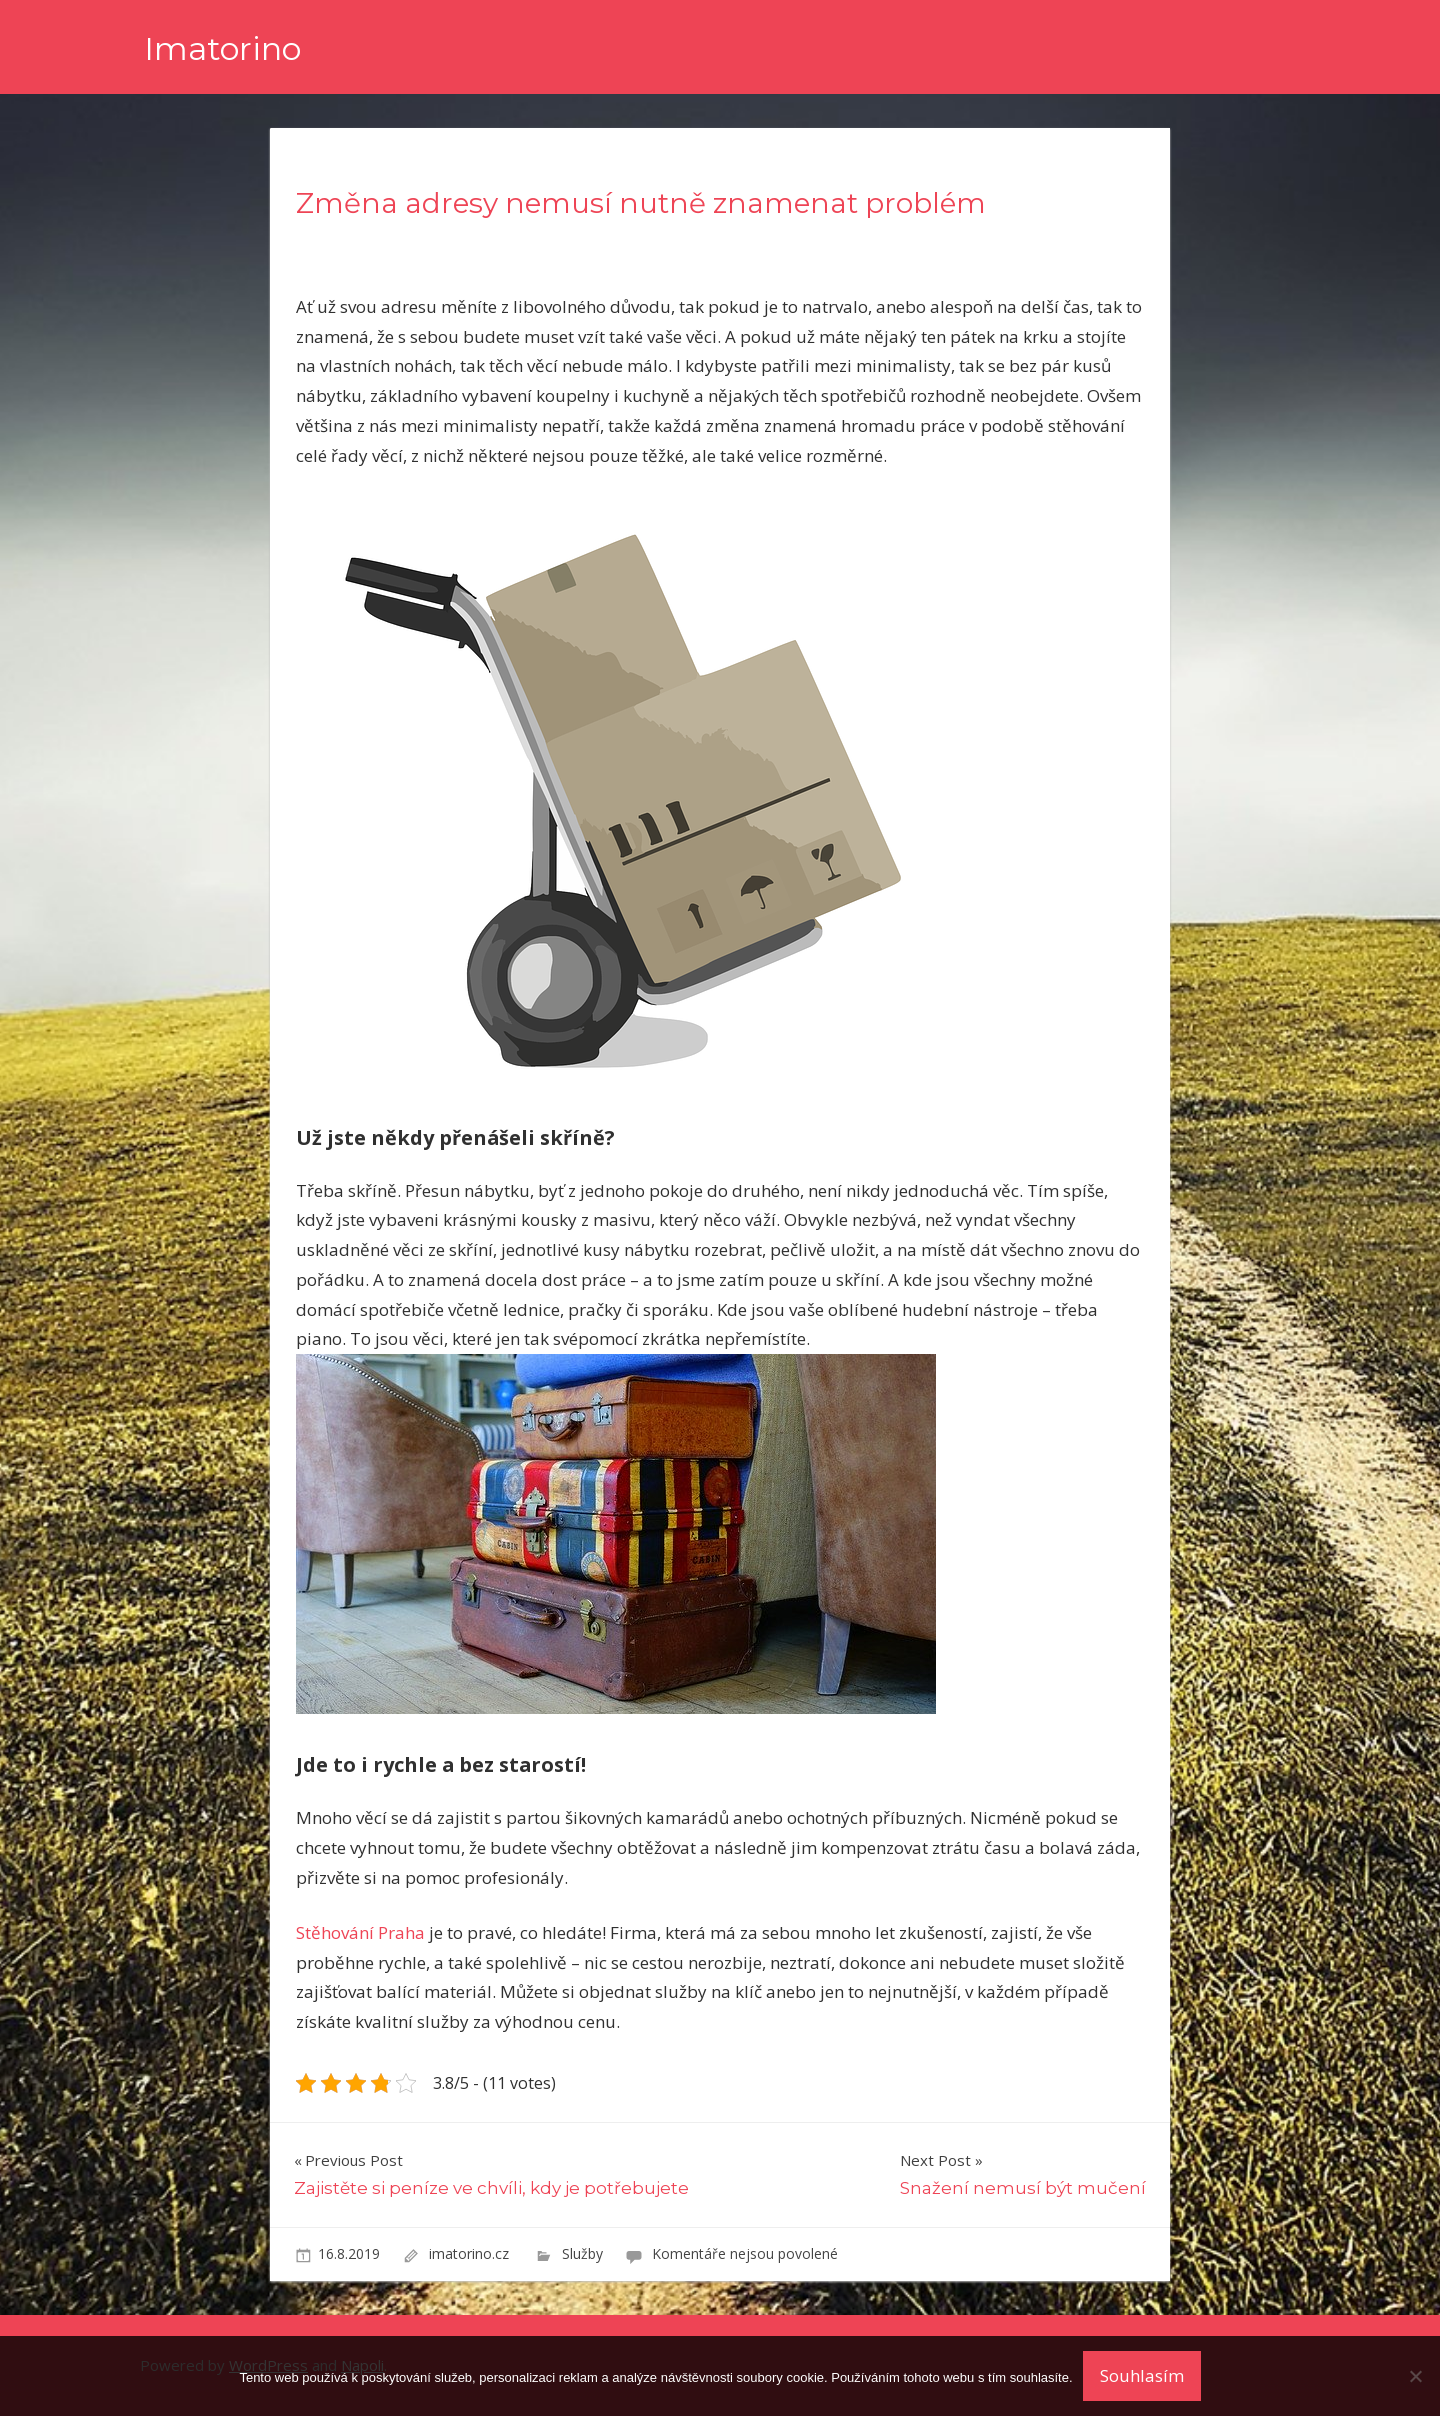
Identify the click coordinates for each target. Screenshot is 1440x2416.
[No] (1415, 2376)
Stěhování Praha (360, 1932)
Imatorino (222, 48)
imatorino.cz (471, 2253)
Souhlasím (1142, 2375)
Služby (582, 2253)
